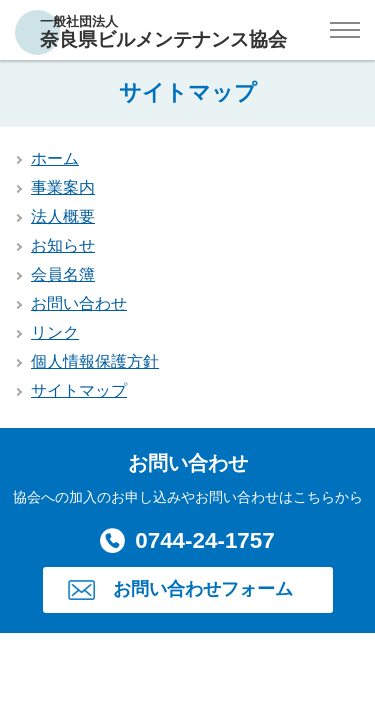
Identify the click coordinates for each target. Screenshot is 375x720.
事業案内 (63, 187)
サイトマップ (79, 390)
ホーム (55, 158)
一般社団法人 (163, 32)
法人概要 (63, 216)
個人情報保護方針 (95, 361)
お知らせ (63, 245)
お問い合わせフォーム (203, 589)
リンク (55, 332)
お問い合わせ (79, 303)
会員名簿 (63, 274)
